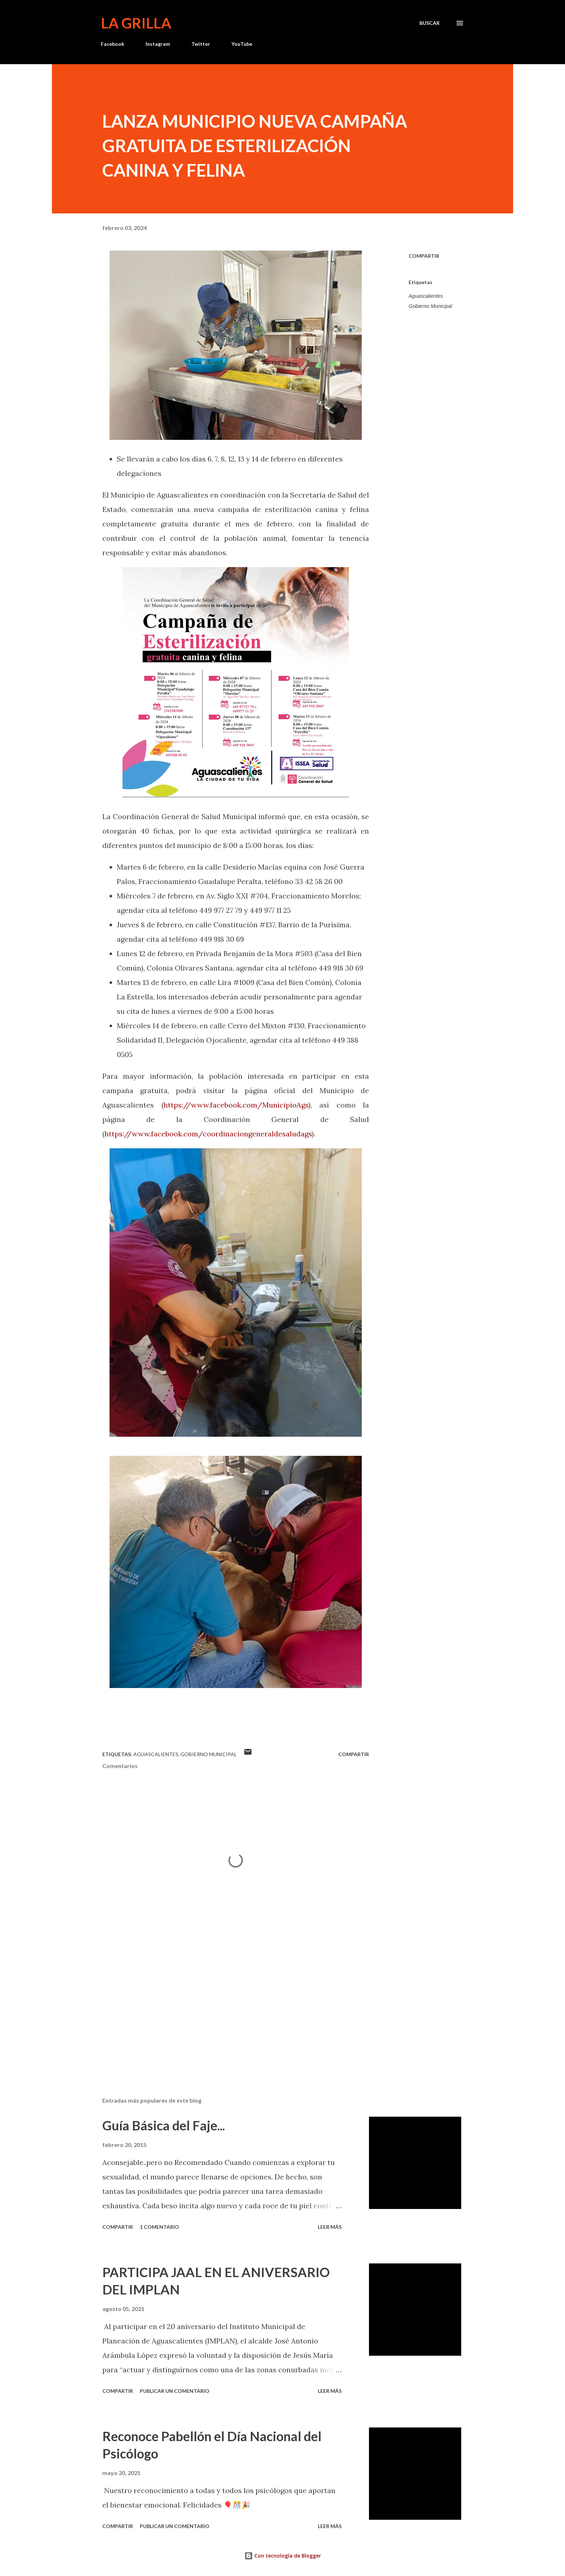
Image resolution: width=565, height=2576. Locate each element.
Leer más (330, 2227)
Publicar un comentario (174, 2391)
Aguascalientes (426, 296)
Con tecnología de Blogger (282, 2555)
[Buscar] (429, 23)
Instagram (158, 44)
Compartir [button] (424, 256)
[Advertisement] (224, 2007)
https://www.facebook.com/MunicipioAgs (236, 1104)
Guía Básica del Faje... (163, 2125)
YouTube (241, 44)
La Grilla (136, 23)
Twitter (200, 44)
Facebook (112, 44)
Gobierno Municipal (430, 306)
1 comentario (159, 2227)
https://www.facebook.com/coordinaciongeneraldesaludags (208, 1133)
